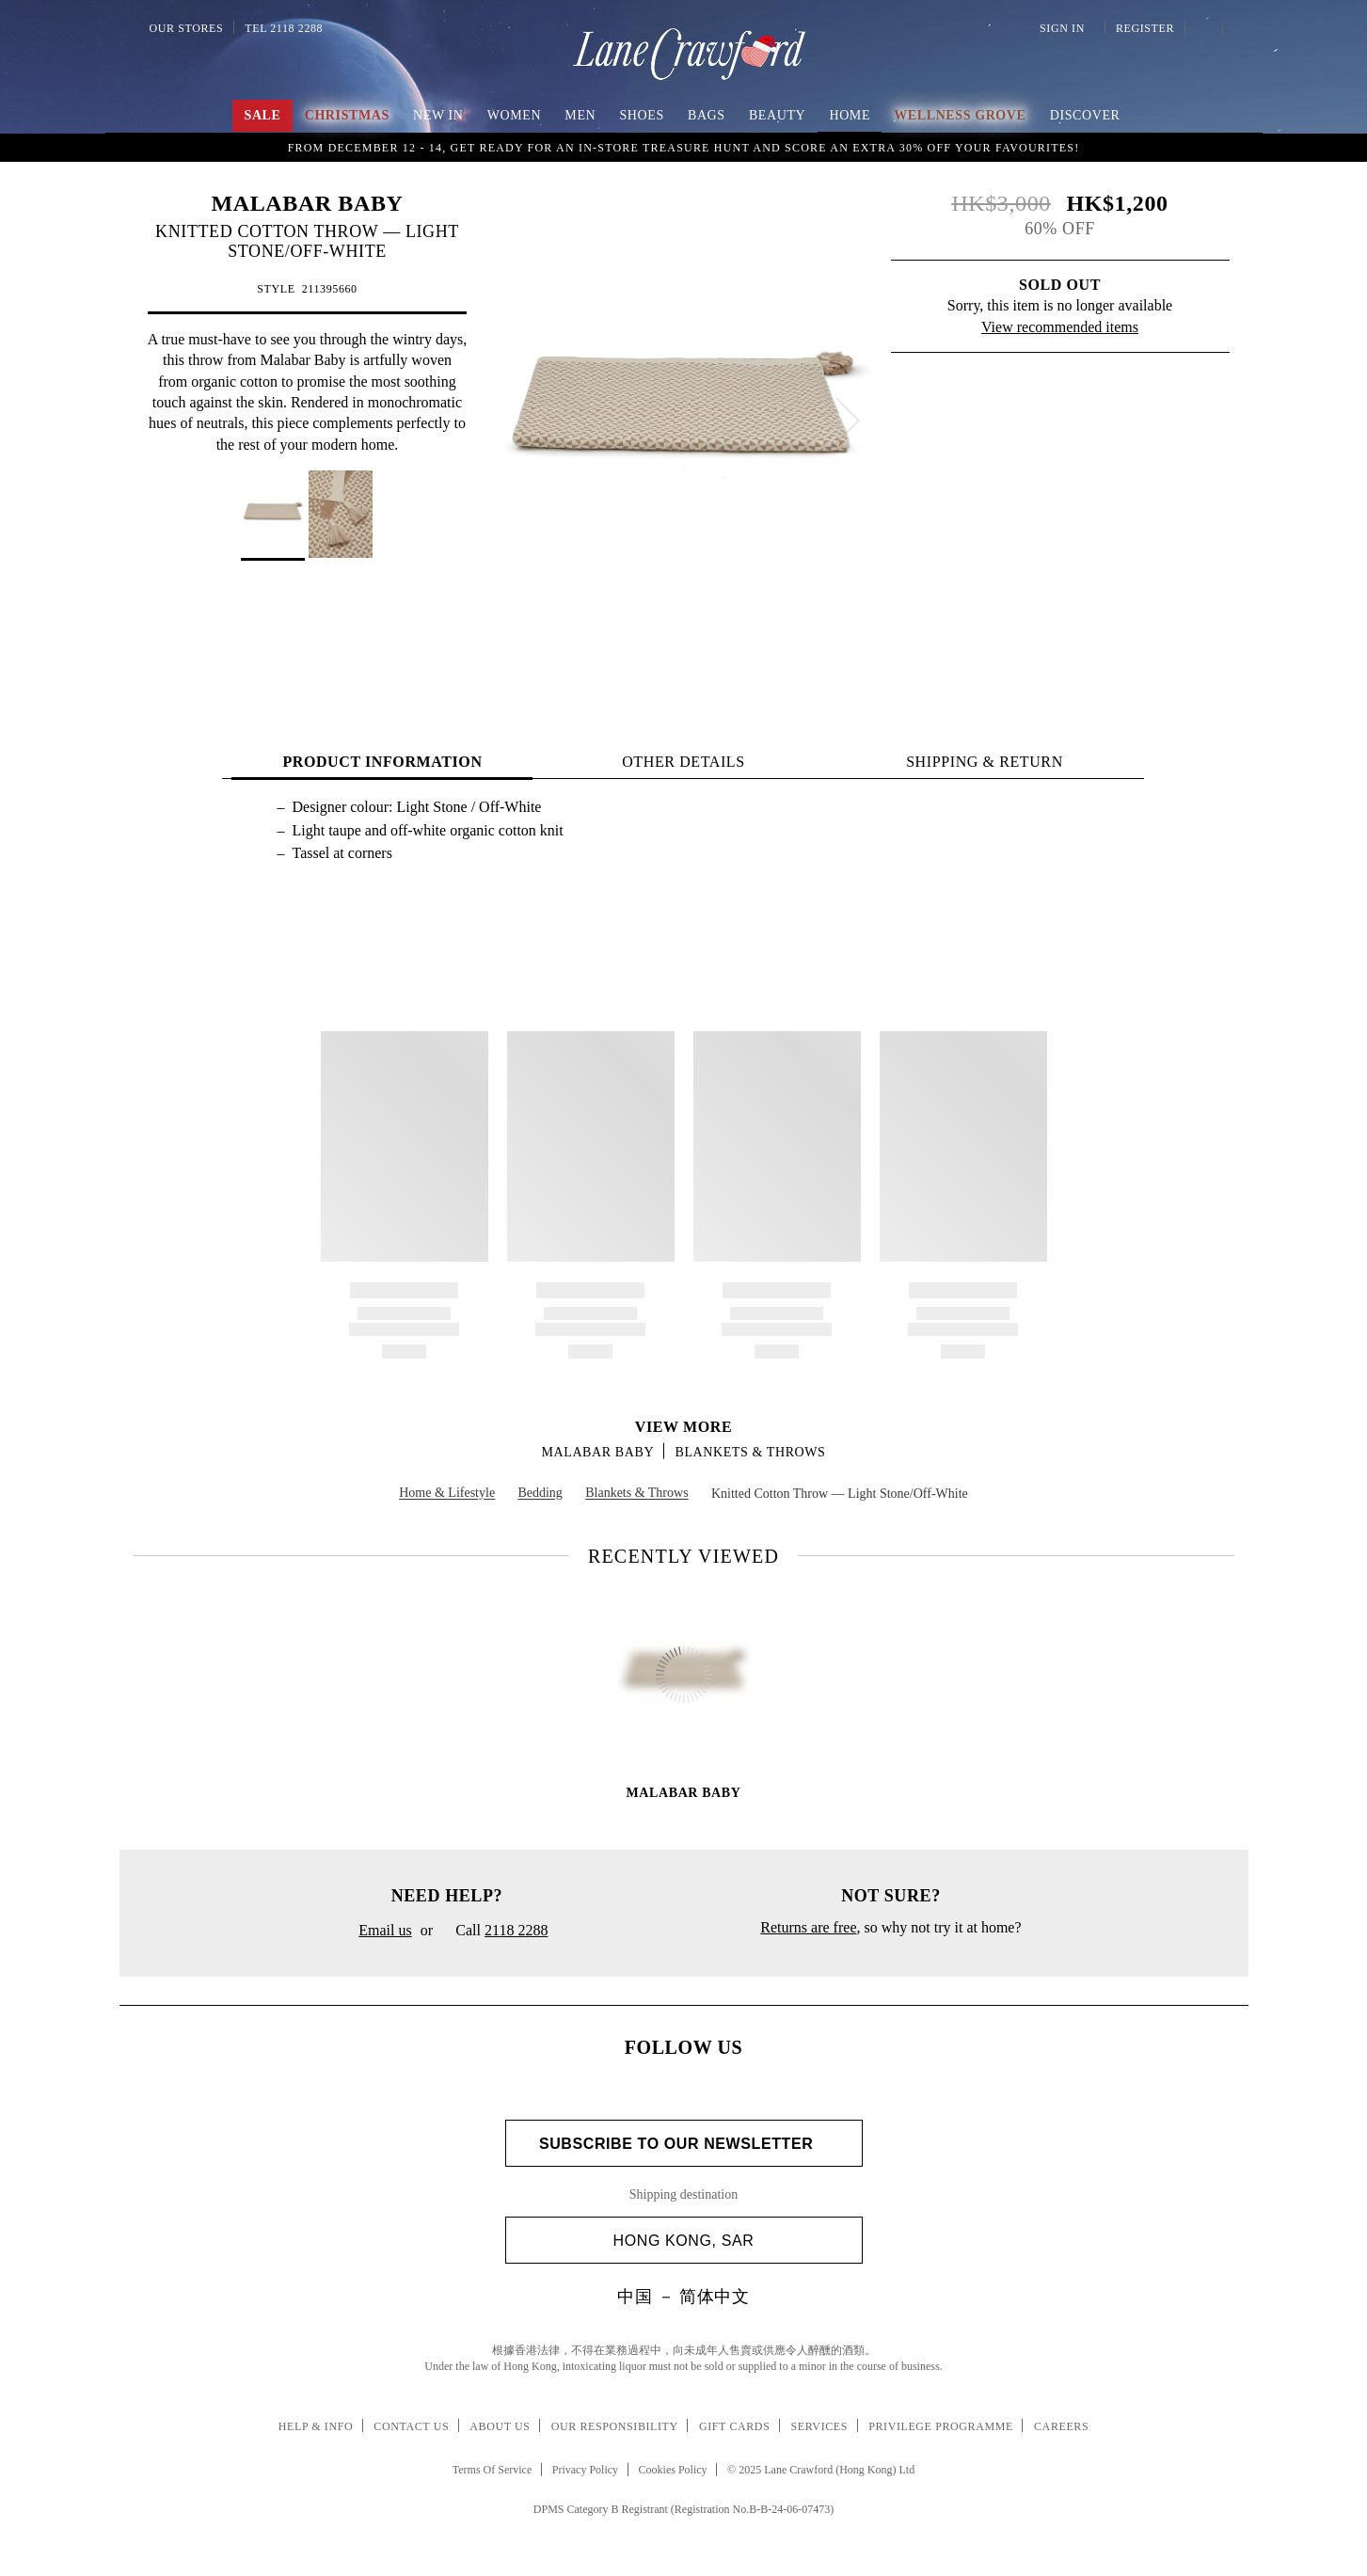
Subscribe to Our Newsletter (683, 2144)
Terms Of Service (492, 2469)
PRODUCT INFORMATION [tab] (382, 762)
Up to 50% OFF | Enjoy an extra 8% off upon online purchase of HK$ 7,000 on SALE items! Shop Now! (684, 145)
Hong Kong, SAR (730, 2241)
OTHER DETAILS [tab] (683, 762)
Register (1143, 28)
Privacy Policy (585, 2469)
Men (580, 115)
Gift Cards (734, 2426)
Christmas (347, 115)
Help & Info (316, 2426)
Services (820, 2426)
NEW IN (438, 115)
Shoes (641, 115)
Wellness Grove (959, 115)
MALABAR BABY (308, 203)
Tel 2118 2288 (284, 28)
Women (514, 115)
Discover (1085, 115)
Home (849, 115)
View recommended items (1059, 327)
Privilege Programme (940, 2426)
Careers (1061, 2426)
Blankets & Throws (750, 1452)
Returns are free (808, 1927)
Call (494, 1931)
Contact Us (411, 2426)
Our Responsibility (614, 2426)
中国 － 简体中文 (683, 2296)
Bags (706, 115)
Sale (263, 115)
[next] (847, 420)
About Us (499, 2426)
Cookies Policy (673, 2469)
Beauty (777, 115)
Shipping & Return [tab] (984, 762)
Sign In (1065, 28)
